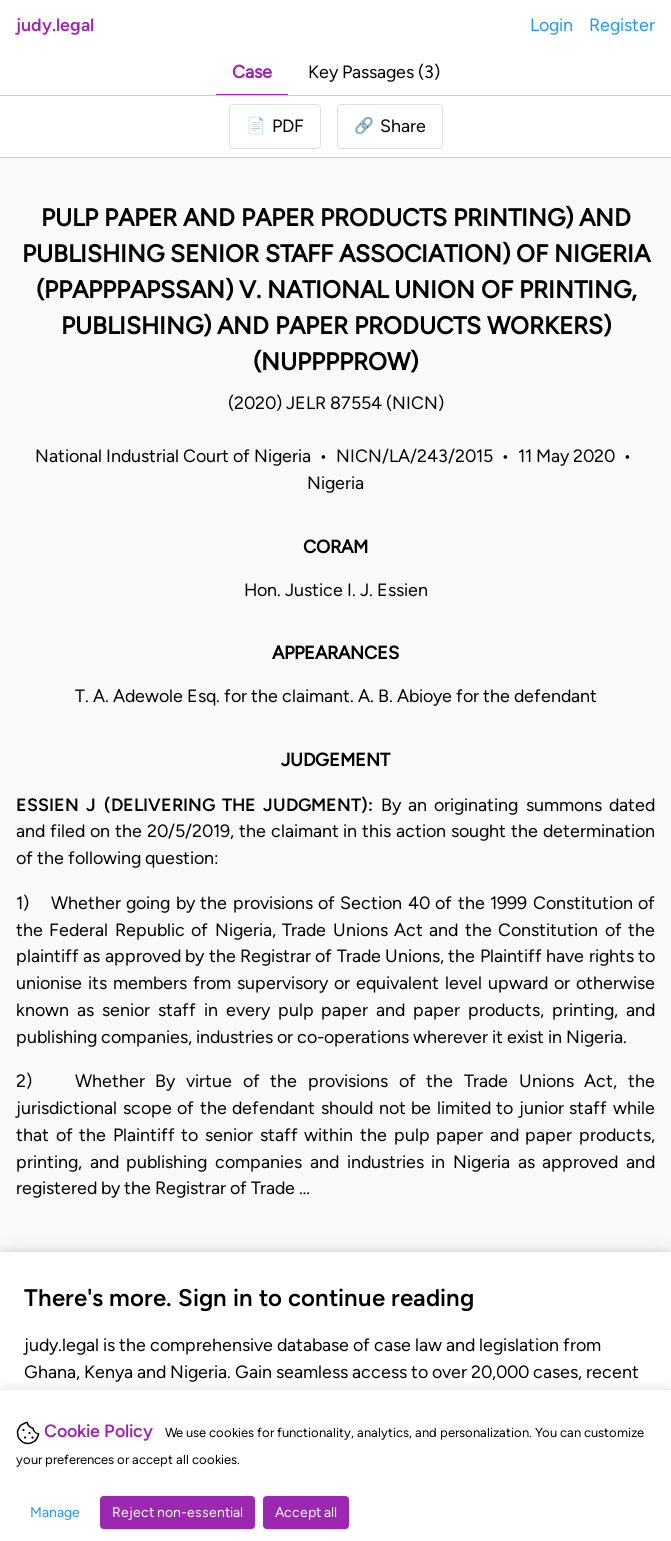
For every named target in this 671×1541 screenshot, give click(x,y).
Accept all (306, 1512)
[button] (390, 126)
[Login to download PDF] (275, 126)
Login (551, 24)
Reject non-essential (177, 1512)
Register (622, 24)
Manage (55, 1512)
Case (252, 71)
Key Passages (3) (374, 71)
